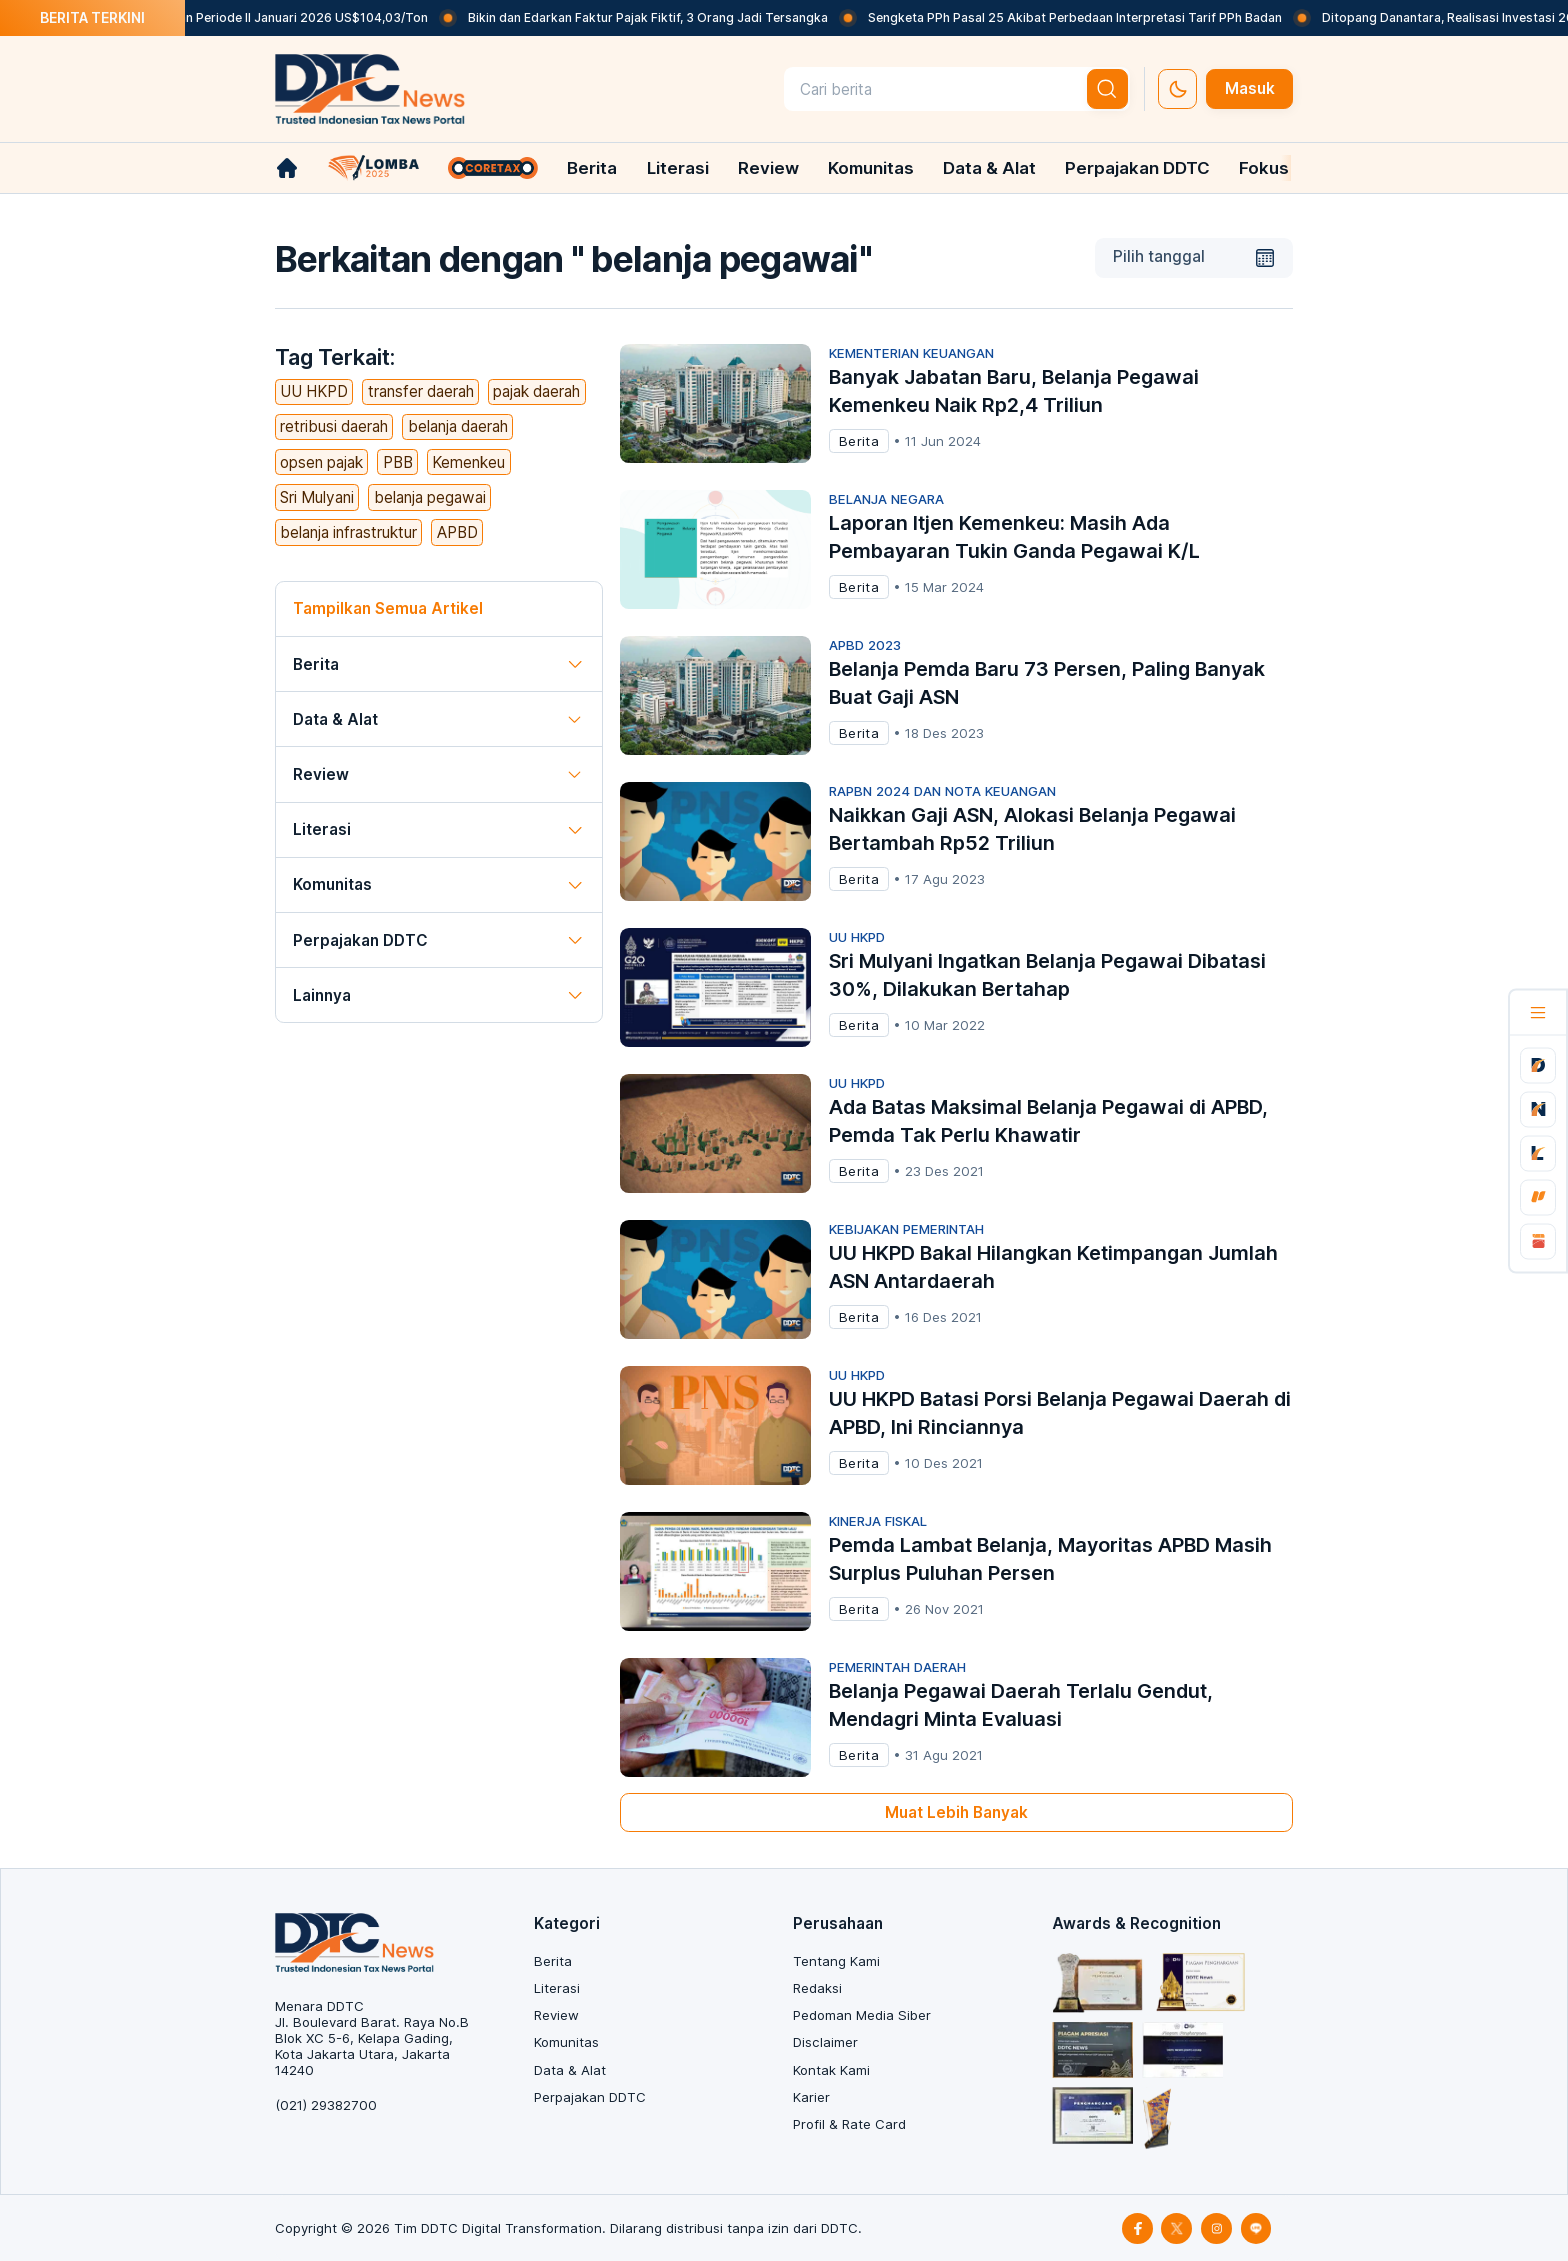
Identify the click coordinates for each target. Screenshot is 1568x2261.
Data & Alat (989, 168)
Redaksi (817, 1988)
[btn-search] (1108, 89)
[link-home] (287, 168)
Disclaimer (825, 2042)
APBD (457, 532)
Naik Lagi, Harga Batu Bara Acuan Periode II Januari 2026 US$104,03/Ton (235, 17)
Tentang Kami (836, 1961)
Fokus (1264, 168)
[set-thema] (1177, 89)
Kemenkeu (468, 462)
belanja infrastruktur (348, 532)
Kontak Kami (831, 2070)
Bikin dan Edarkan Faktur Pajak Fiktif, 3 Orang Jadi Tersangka (671, 17)
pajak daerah (536, 391)
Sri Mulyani (317, 497)
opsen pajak (321, 462)
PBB (398, 462)
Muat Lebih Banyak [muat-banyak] (956, 1812)
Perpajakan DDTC (1137, 168)
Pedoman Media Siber (862, 2015)
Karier (811, 2097)
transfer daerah (421, 391)
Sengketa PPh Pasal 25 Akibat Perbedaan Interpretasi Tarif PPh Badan (1098, 17)
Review (768, 168)
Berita (592, 168)
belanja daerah (458, 426)
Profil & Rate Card (849, 2124)
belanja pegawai (430, 497)
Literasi (678, 168)
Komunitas (871, 168)
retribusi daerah (334, 426)
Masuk (1250, 88)
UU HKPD (314, 391)
